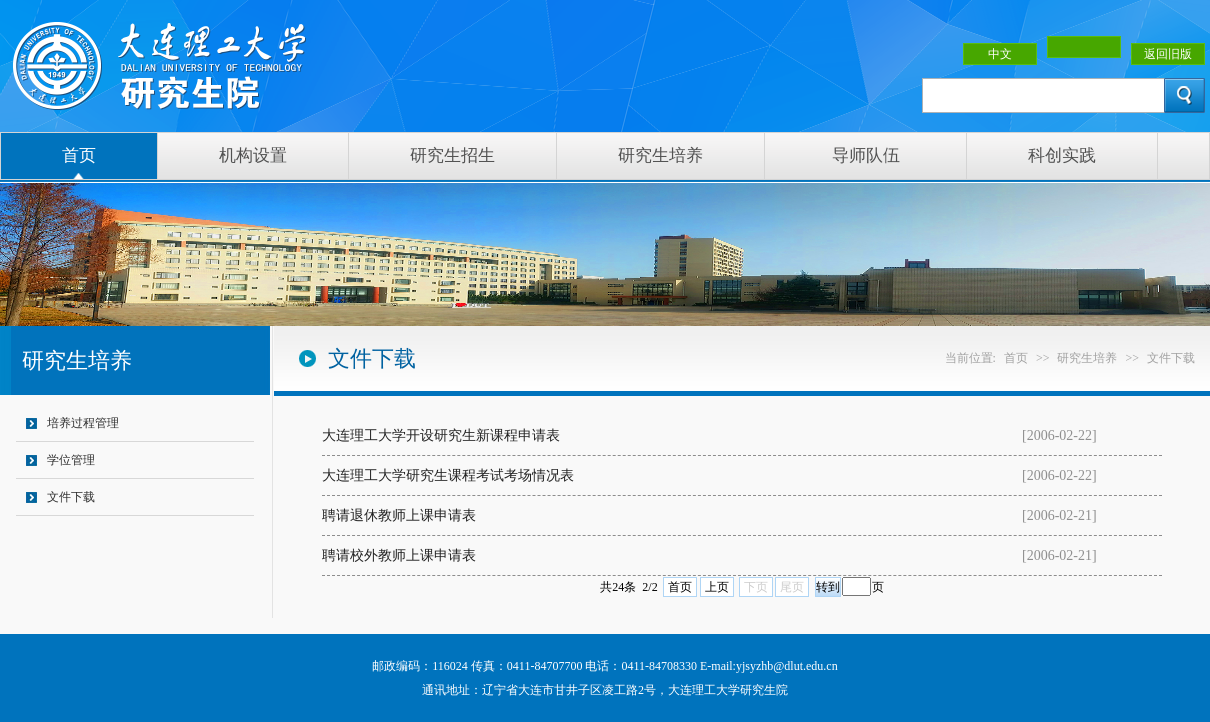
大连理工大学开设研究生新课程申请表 (441, 435)
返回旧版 (1168, 54)
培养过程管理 (83, 423)
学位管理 (71, 460)
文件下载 (71, 497)
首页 (79, 155)
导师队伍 (866, 155)
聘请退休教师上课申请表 (399, 515)
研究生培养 (660, 155)
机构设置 (253, 155)
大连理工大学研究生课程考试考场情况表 (448, 475)
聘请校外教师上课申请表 (399, 555)
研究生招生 (452, 155)
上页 (717, 587)
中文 (1000, 54)
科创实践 (1062, 155)
